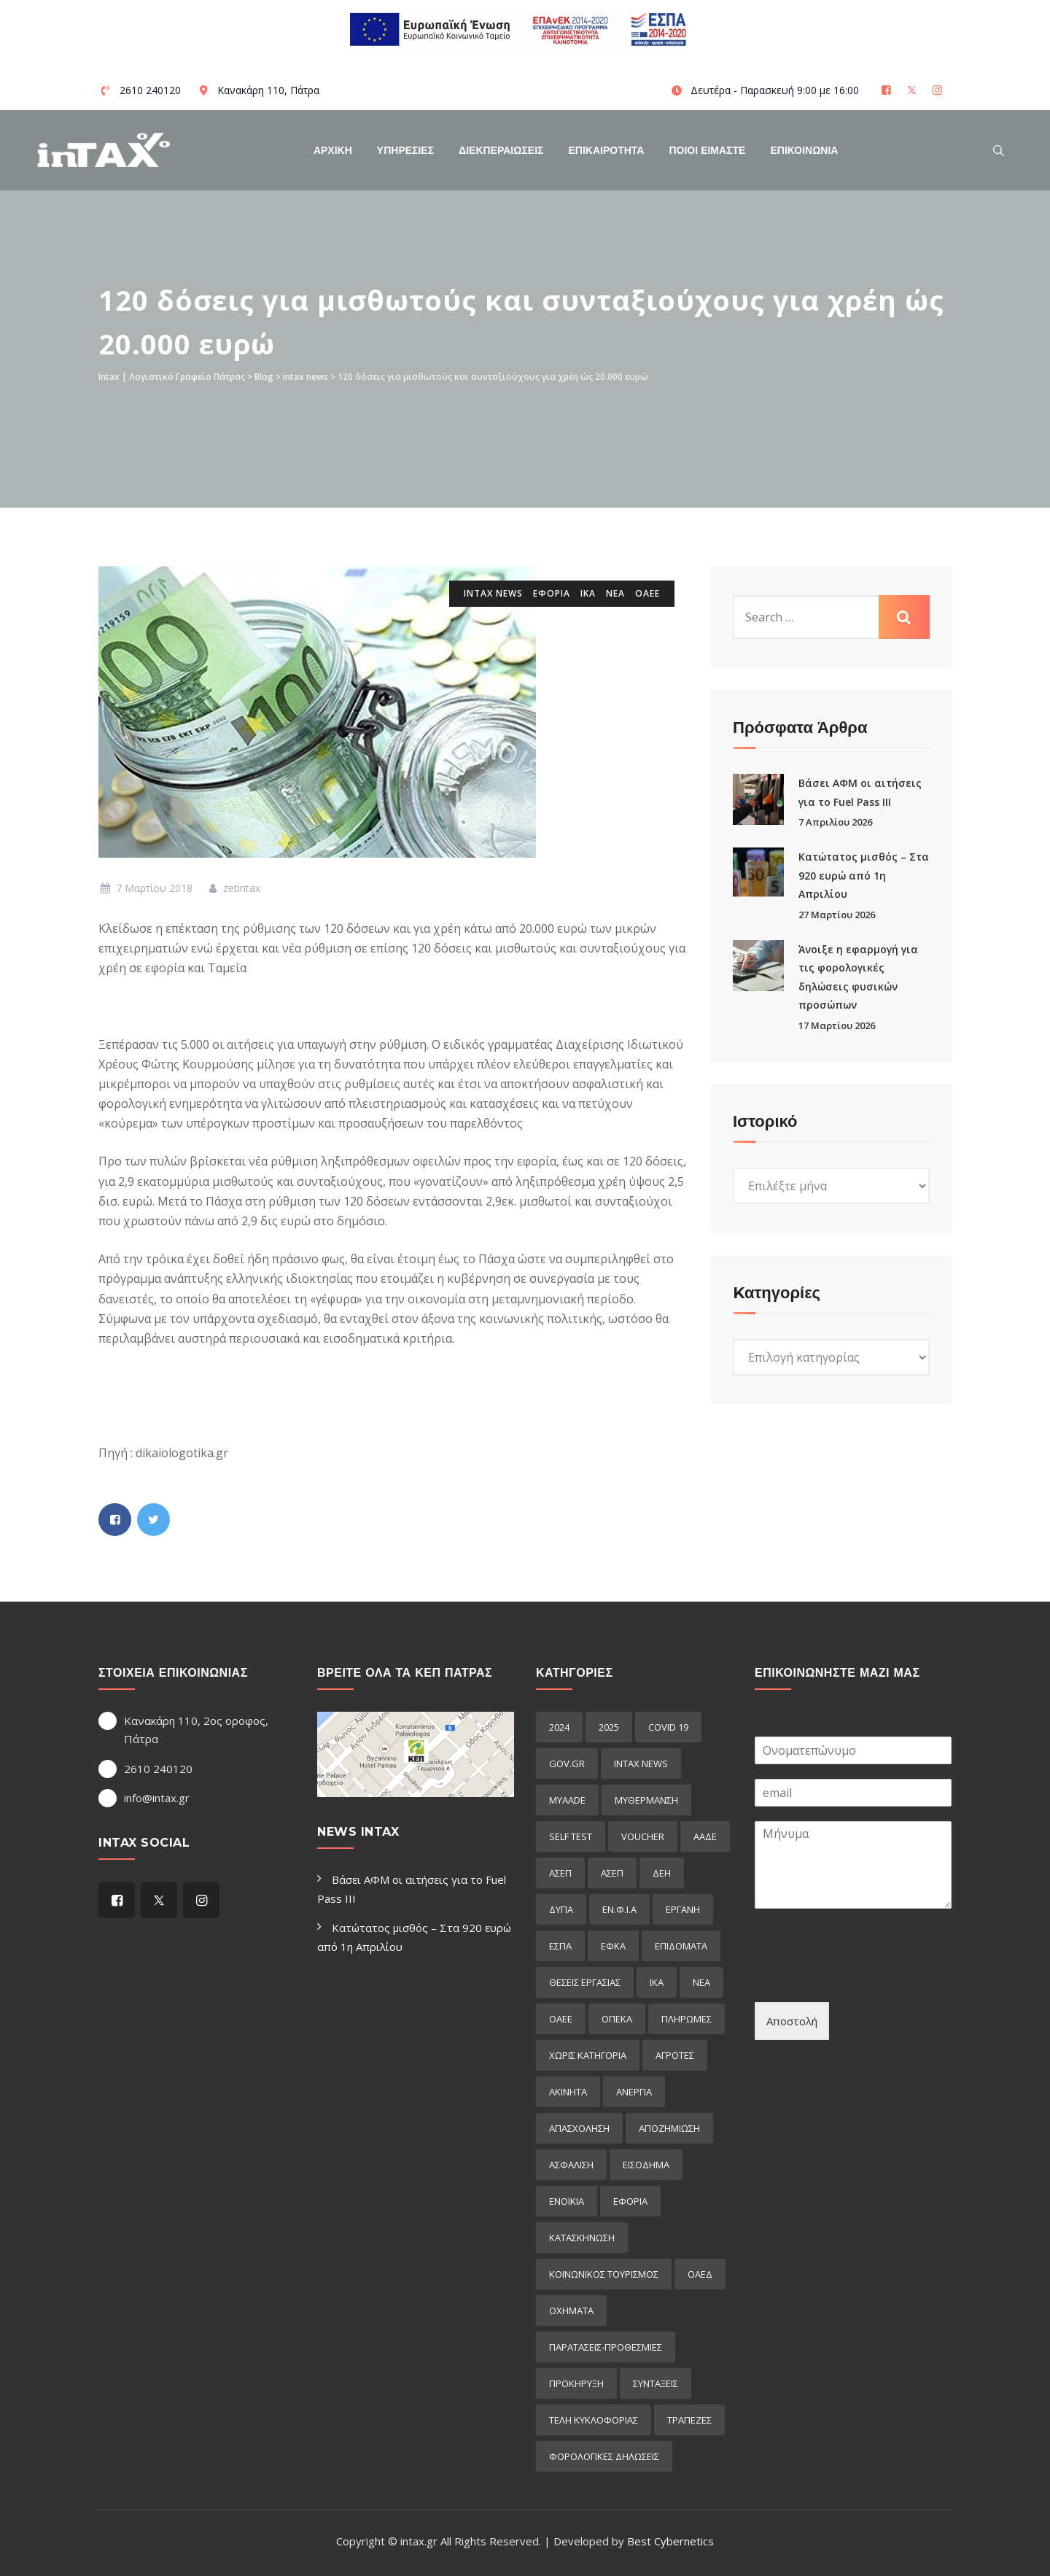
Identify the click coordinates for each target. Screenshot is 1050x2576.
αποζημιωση (669, 2128)
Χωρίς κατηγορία (587, 2055)
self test (570, 1836)
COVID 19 (668, 1727)
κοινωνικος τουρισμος (603, 2274)
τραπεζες (689, 2419)
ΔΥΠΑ (561, 1909)
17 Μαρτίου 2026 (836, 1025)
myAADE (567, 1800)
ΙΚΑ (588, 593)
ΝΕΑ (615, 593)
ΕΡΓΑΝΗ (683, 1909)
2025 (609, 1727)
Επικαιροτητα (607, 150)
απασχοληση (579, 2128)
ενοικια (566, 2201)
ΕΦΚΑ (613, 1945)
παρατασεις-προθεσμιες (605, 2347)
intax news (493, 593)
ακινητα (568, 2091)
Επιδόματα (681, 1945)
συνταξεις (655, 2383)
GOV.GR (567, 1763)
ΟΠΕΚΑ (617, 2018)
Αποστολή (791, 2021)
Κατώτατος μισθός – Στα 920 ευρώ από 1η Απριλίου (863, 875)
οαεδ (700, 2274)
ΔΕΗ (662, 1872)
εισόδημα (646, 2164)
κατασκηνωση (582, 2237)
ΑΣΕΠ (560, 1872)
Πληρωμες (686, 2018)
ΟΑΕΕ (647, 593)
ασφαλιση (571, 2164)
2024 (559, 1727)
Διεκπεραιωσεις (501, 150)
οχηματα (571, 2310)
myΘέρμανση (646, 1800)
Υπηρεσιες (405, 150)
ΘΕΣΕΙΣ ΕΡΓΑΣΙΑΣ (585, 1982)
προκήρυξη (576, 2383)
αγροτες (675, 2055)
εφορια (551, 593)
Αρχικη (333, 150)
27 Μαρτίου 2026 (836, 914)
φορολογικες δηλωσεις (604, 2456)
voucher (642, 1836)
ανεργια (634, 2091)
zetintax (233, 888)
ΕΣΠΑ (560, 1945)
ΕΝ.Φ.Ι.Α (619, 1909)
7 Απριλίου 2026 (835, 822)
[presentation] (865, 1978)
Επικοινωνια (804, 150)
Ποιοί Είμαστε (707, 150)
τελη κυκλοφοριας (593, 2419)
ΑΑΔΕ (705, 1836)
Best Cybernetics (670, 2541)
